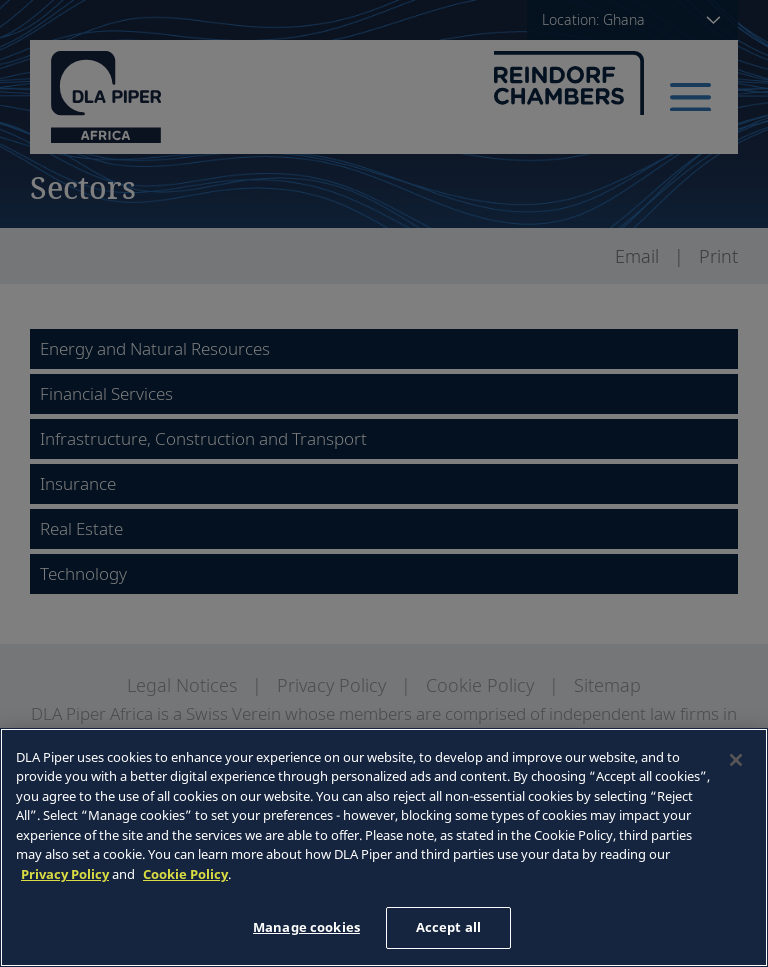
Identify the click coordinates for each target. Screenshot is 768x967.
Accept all (448, 927)
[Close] (736, 760)
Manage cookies (306, 927)
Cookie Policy (185, 874)
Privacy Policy (65, 874)
